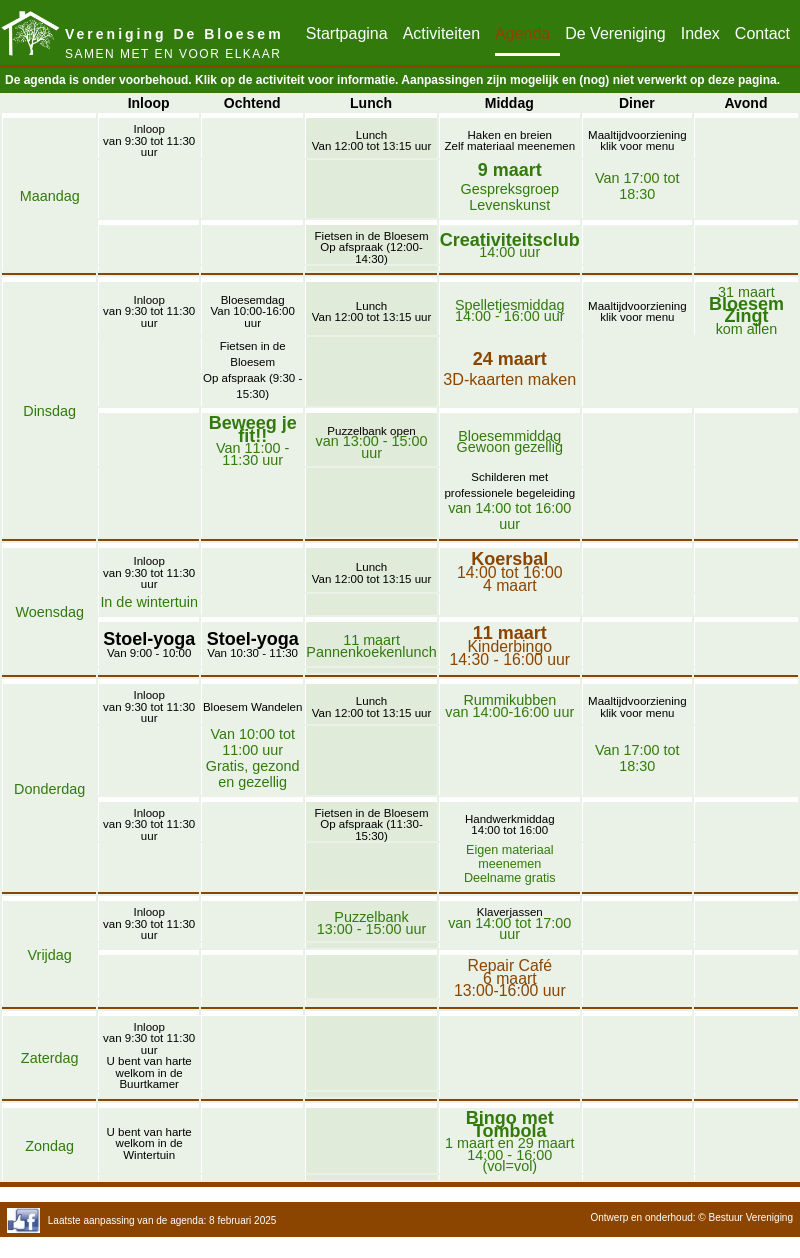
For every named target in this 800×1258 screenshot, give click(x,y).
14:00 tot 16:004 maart (510, 572)
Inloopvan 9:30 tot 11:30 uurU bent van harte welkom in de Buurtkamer (149, 1056)
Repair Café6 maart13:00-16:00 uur (510, 978)
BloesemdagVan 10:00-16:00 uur (253, 311)
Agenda (522, 33)
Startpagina (347, 33)
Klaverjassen (510, 912)
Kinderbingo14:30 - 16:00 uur (509, 646)
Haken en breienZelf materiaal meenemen (509, 141)
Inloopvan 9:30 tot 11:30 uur (149, 140)
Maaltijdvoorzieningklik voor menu (637, 141)
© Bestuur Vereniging (745, 1217)
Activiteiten (441, 33)
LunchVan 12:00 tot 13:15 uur (372, 141)
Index (700, 33)
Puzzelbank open (371, 431)
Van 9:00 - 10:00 (149, 647)
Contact (762, 33)
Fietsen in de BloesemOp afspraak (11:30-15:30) (372, 824)
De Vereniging (615, 33)
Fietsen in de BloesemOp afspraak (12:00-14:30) (372, 247)
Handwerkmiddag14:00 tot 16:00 (510, 825)
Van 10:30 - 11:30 (253, 647)
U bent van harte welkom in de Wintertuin (149, 1143)
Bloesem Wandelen (252, 707)
